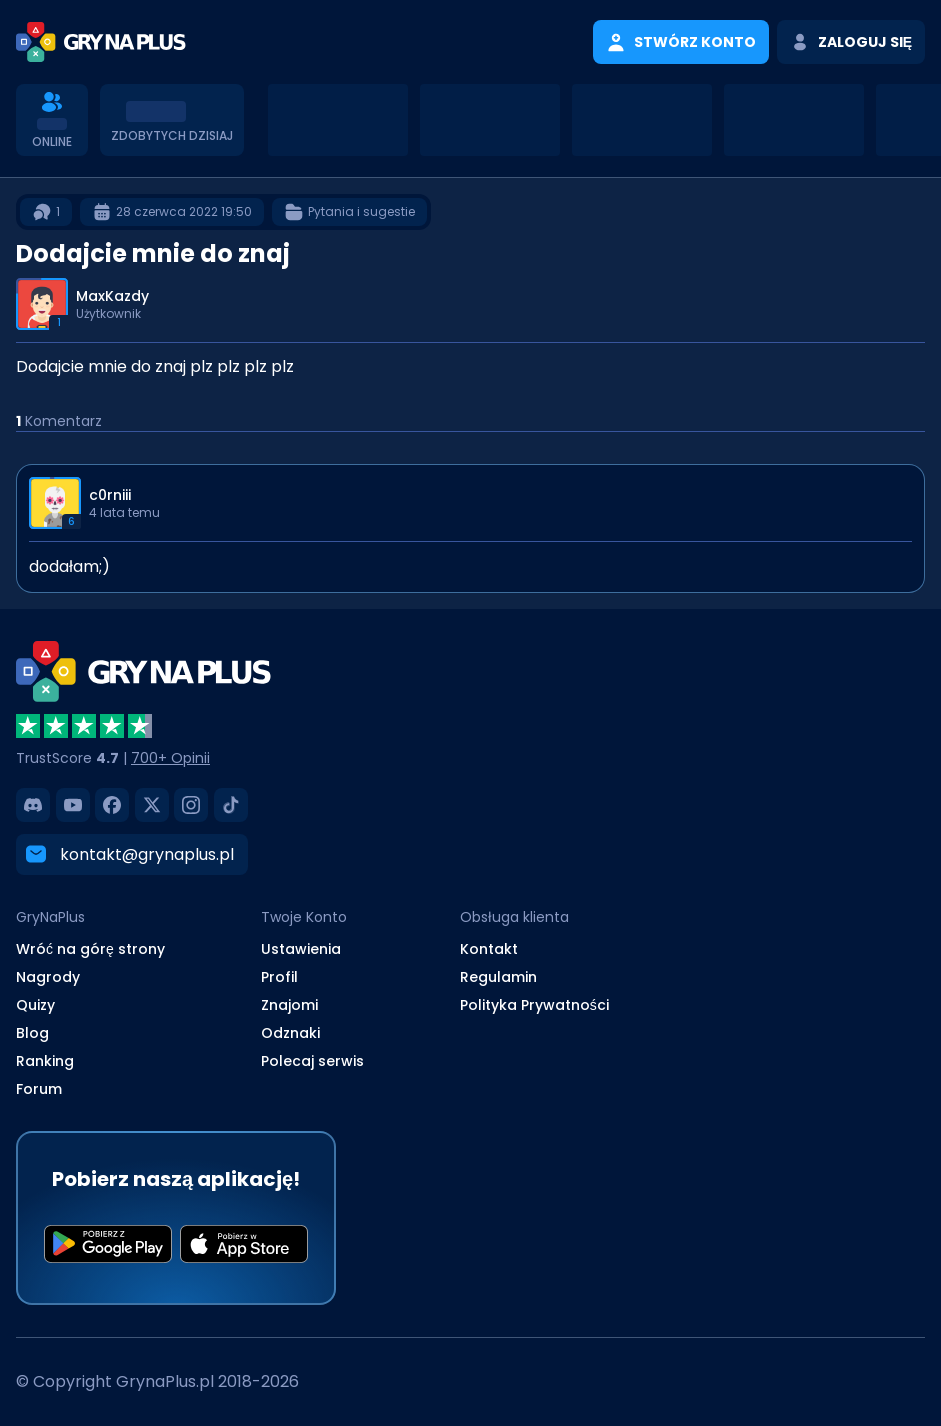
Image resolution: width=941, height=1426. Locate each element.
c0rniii (110, 495)
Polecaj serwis (312, 1061)
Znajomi (289, 1005)
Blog (32, 1033)
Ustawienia (301, 949)
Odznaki (290, 1033)
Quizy (35, 1005)
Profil (279, 977)
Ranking (45, 1061)
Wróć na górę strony (90, 949)
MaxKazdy (112, 296)
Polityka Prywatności (534, 1005)
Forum (39, 1089)
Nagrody (48, 977)
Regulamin (498, 977)
